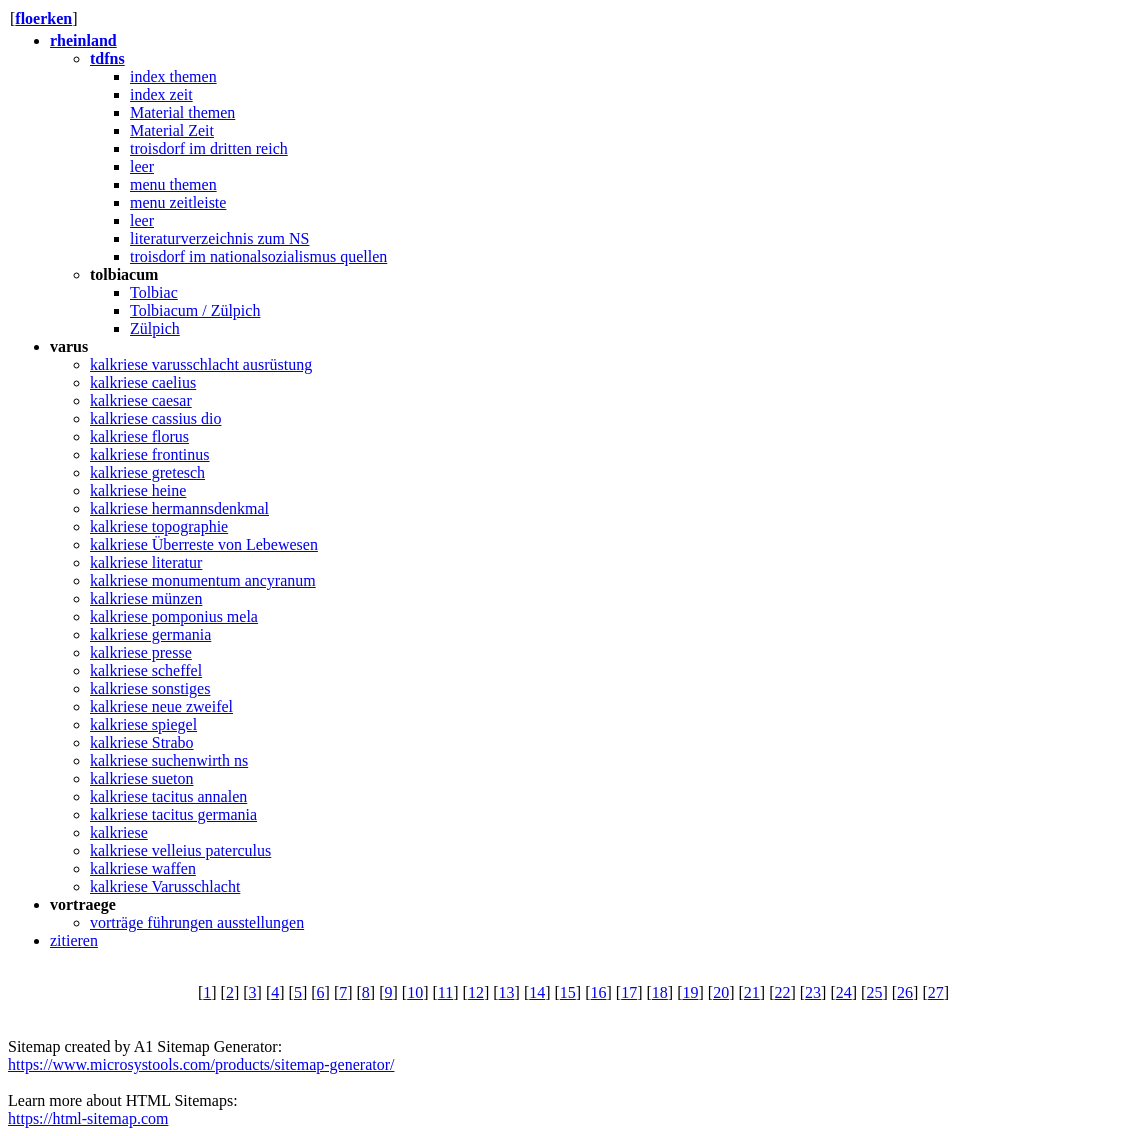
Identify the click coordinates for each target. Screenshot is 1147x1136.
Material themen (182, 112)
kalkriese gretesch (147, 472)
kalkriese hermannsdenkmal (179, 508)
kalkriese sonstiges (150, 688)
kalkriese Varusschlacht (165, 886)
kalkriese (119, 832)
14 (537, 992)
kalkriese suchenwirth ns (169, 760)
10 (415, 992)
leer (142, 166)
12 (476, 992)
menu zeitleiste (178, 202)
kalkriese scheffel (146, 670)
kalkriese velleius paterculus (180, 850)
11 (445, 992)
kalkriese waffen (143, 868)
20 (721, 992)
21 (752, 992)
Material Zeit (172, 130)
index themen (173, 76)
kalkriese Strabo (142, 742)
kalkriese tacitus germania (173, 814)
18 (660, 992)
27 (936, 992)
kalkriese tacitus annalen (168, 796)
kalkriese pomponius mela (174, 616)
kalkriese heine (138, 490)
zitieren (74, 940)
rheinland (83, 40)
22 (782, 992)
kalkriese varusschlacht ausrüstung (201, 364)
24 (844, 992)
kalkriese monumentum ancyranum (203, 580)
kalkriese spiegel (143, 724)
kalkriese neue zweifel (161, 706)
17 (629, 992)
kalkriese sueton (142, 778)
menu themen (173, 184)
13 (507, 992)
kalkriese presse (141, 652)
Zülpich (155, 328)
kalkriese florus (139, 436)
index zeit (161, 94)
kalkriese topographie (159, 526)
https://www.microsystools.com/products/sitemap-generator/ (201, 1064)
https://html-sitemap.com (88, 1118)
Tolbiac (154, 292)
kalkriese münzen (146, 598)
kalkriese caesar (141, 400)
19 (690, 992)
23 (813, 992)
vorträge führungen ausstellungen (197, 922)
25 (874, 992)
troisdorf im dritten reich (209, 148)
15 (568, 992)
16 (599, 992)
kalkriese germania (150, 634)
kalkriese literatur (146, 562)
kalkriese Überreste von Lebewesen (204, 544)
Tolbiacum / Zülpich (195, 310)
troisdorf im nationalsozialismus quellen (258, 256)
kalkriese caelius (143, 382)
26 (905, 992)
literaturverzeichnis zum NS (220, 238)
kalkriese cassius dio (156, 418)
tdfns (107, 58)
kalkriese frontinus (150, 454)
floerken (43, 18)
